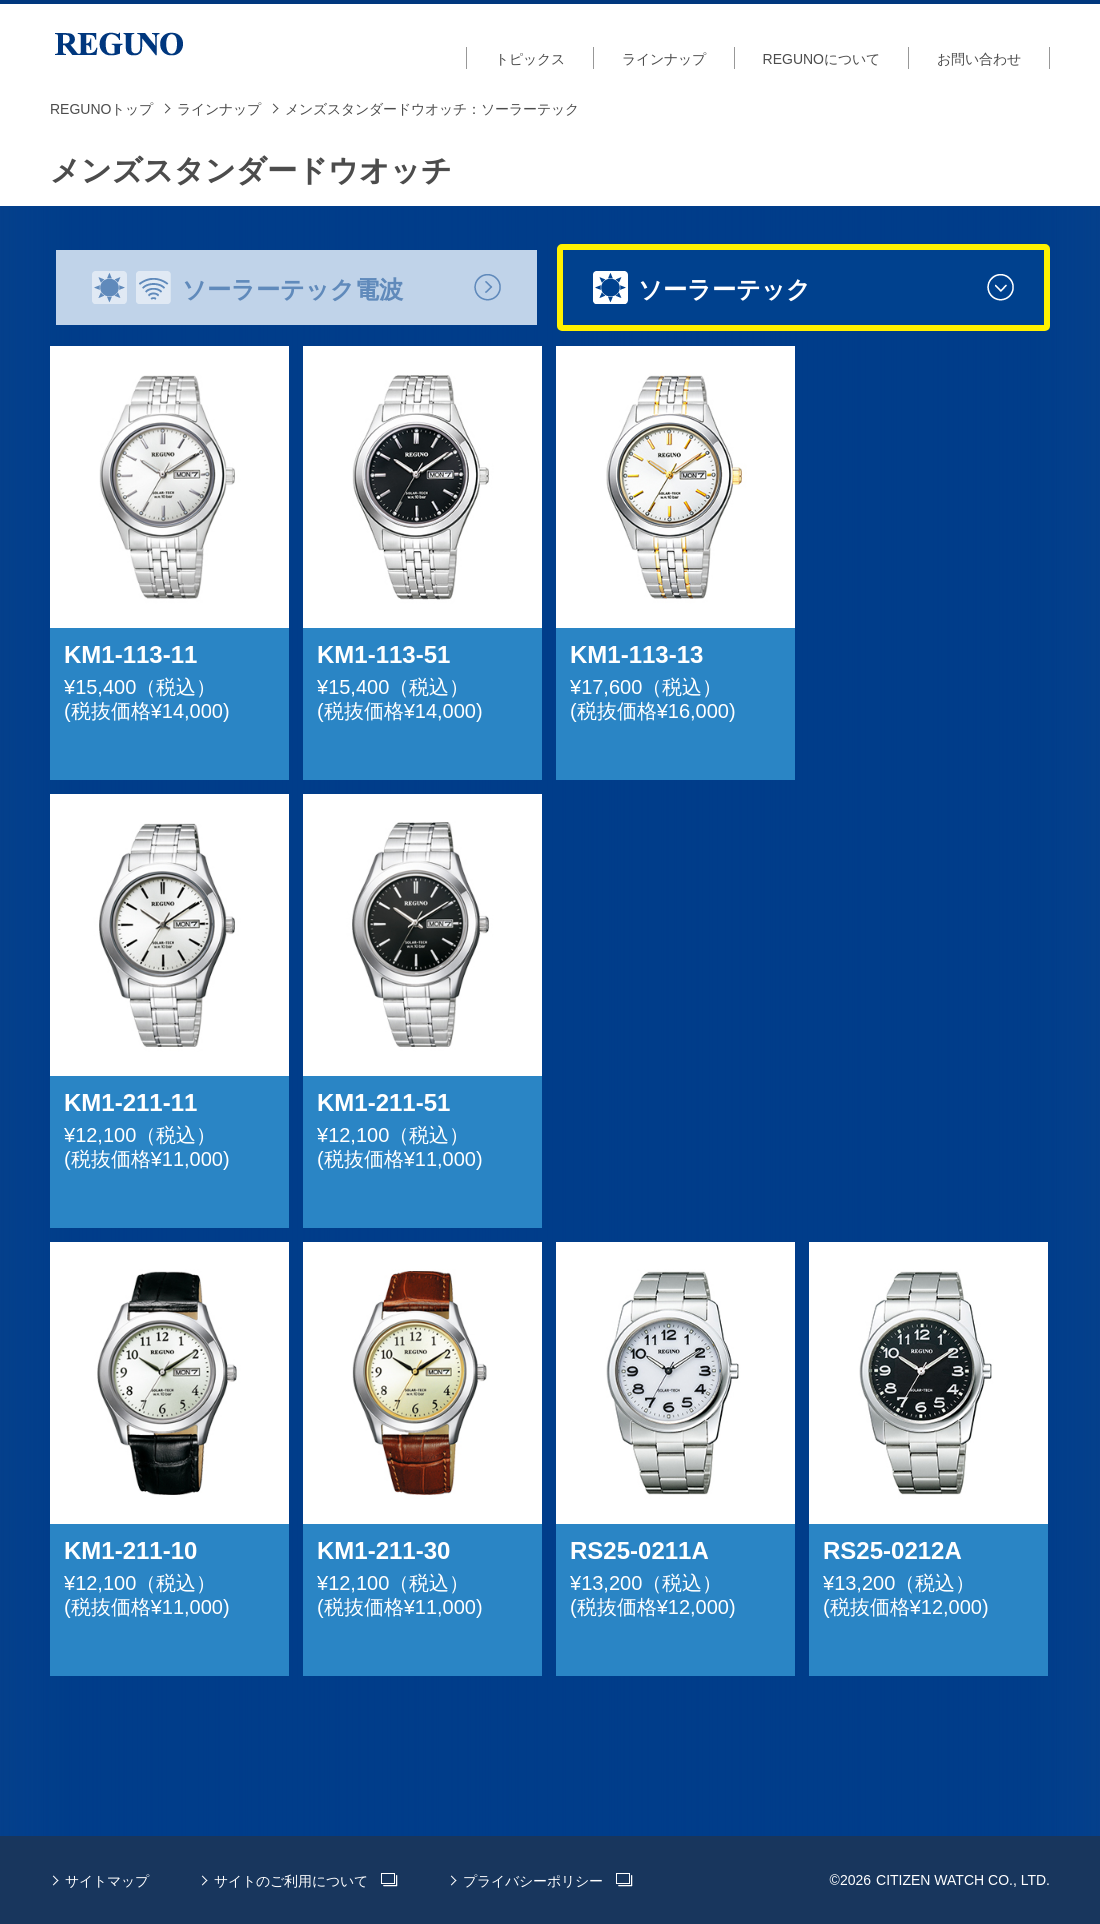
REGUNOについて (821, 59)
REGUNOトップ (101, 109)
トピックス (530, 59)
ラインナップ (664, 59)
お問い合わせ (979, 59)
